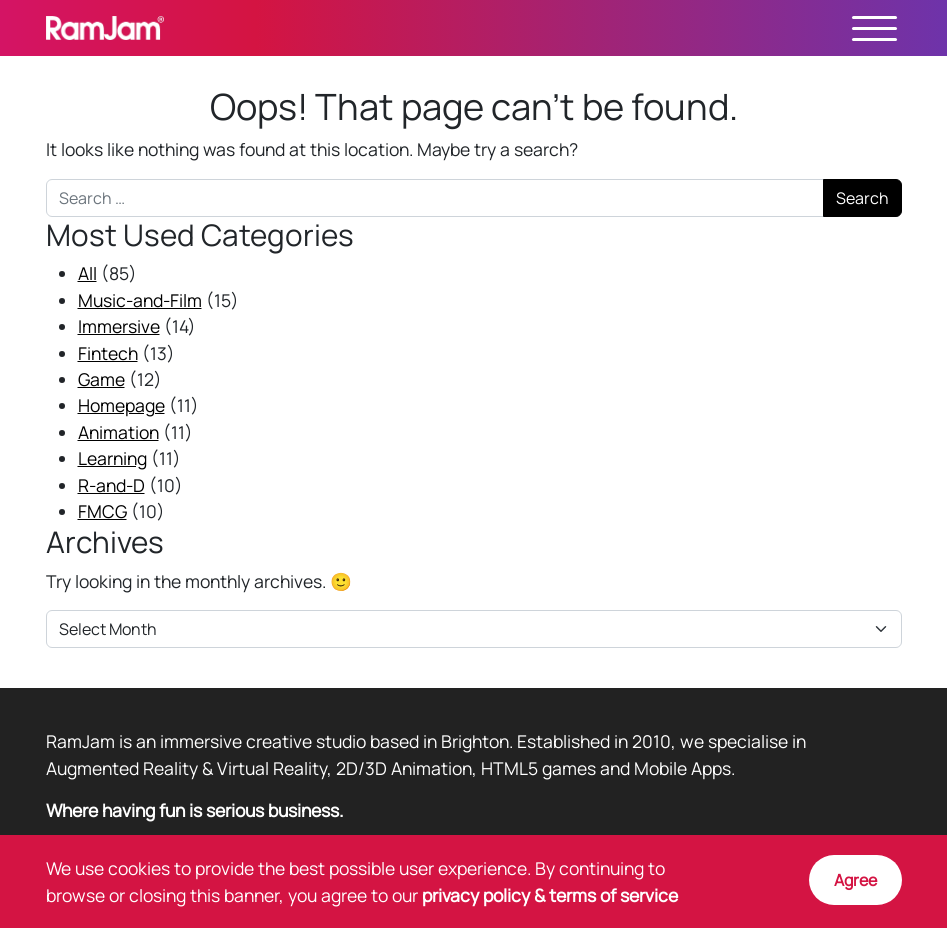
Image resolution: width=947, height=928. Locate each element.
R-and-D (111, 485)
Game (101, 379)
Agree (855, 880)
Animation (118, 432)
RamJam (105, 28)
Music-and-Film (140, 300)
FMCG (102, 511)
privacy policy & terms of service (550, 895)
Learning (112, 458)
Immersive (119, 326)
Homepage (121, 405)
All (87, 273)
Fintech (108, 353)
